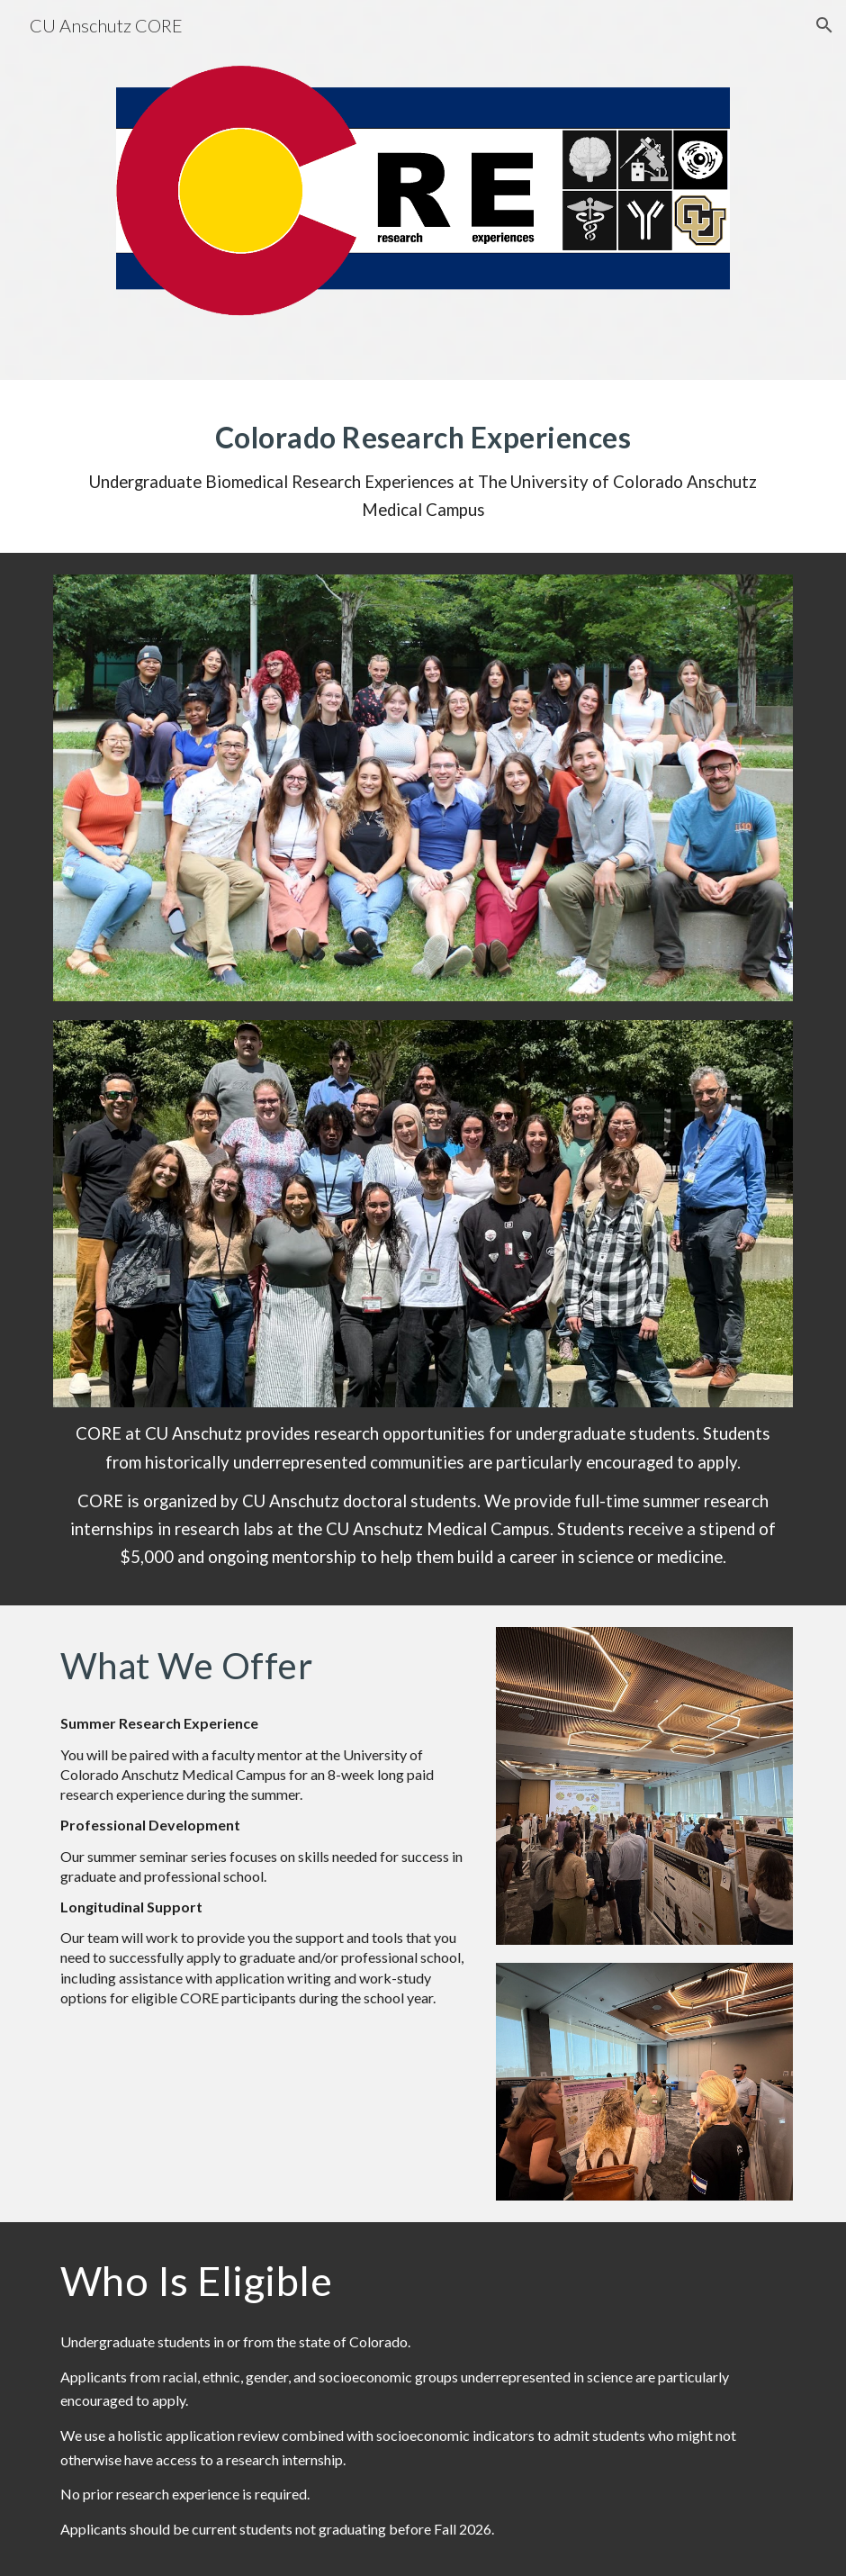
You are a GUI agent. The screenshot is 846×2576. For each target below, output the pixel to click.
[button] (824, 25)
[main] (423, 467)
